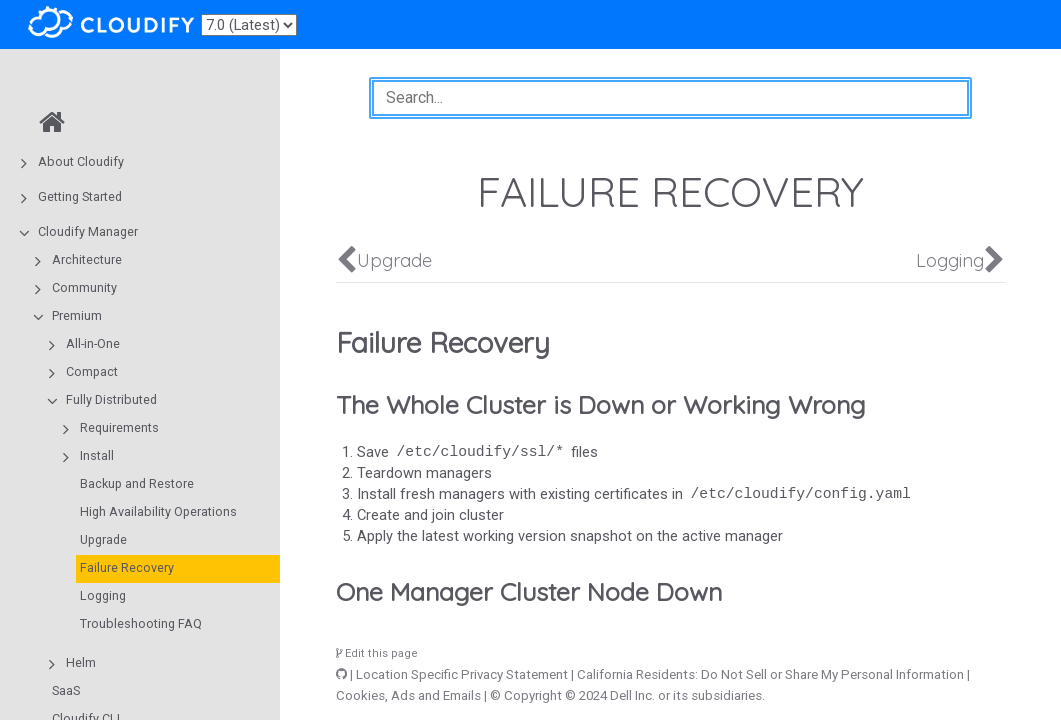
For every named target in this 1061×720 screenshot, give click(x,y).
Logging (103, 595)
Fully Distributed (111, 399)
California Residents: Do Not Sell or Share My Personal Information (770, 674)
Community (84, 287)
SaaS (66, 690)
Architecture (87, 259)
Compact (92, 371)
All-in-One (93, 343)
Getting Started (80, 196)
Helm (81, 662)
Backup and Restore (137, 483)
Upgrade (103, 539)
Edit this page (377, 653)
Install (97, 455)
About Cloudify (81, 161)
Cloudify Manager (88, 231)
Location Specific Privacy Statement (462, 674)
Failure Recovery (127, 567)
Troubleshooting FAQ (141, 623)
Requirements (119, 427)
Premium (77, 315)
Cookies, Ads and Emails (408, 695)
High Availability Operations (158, 511)
